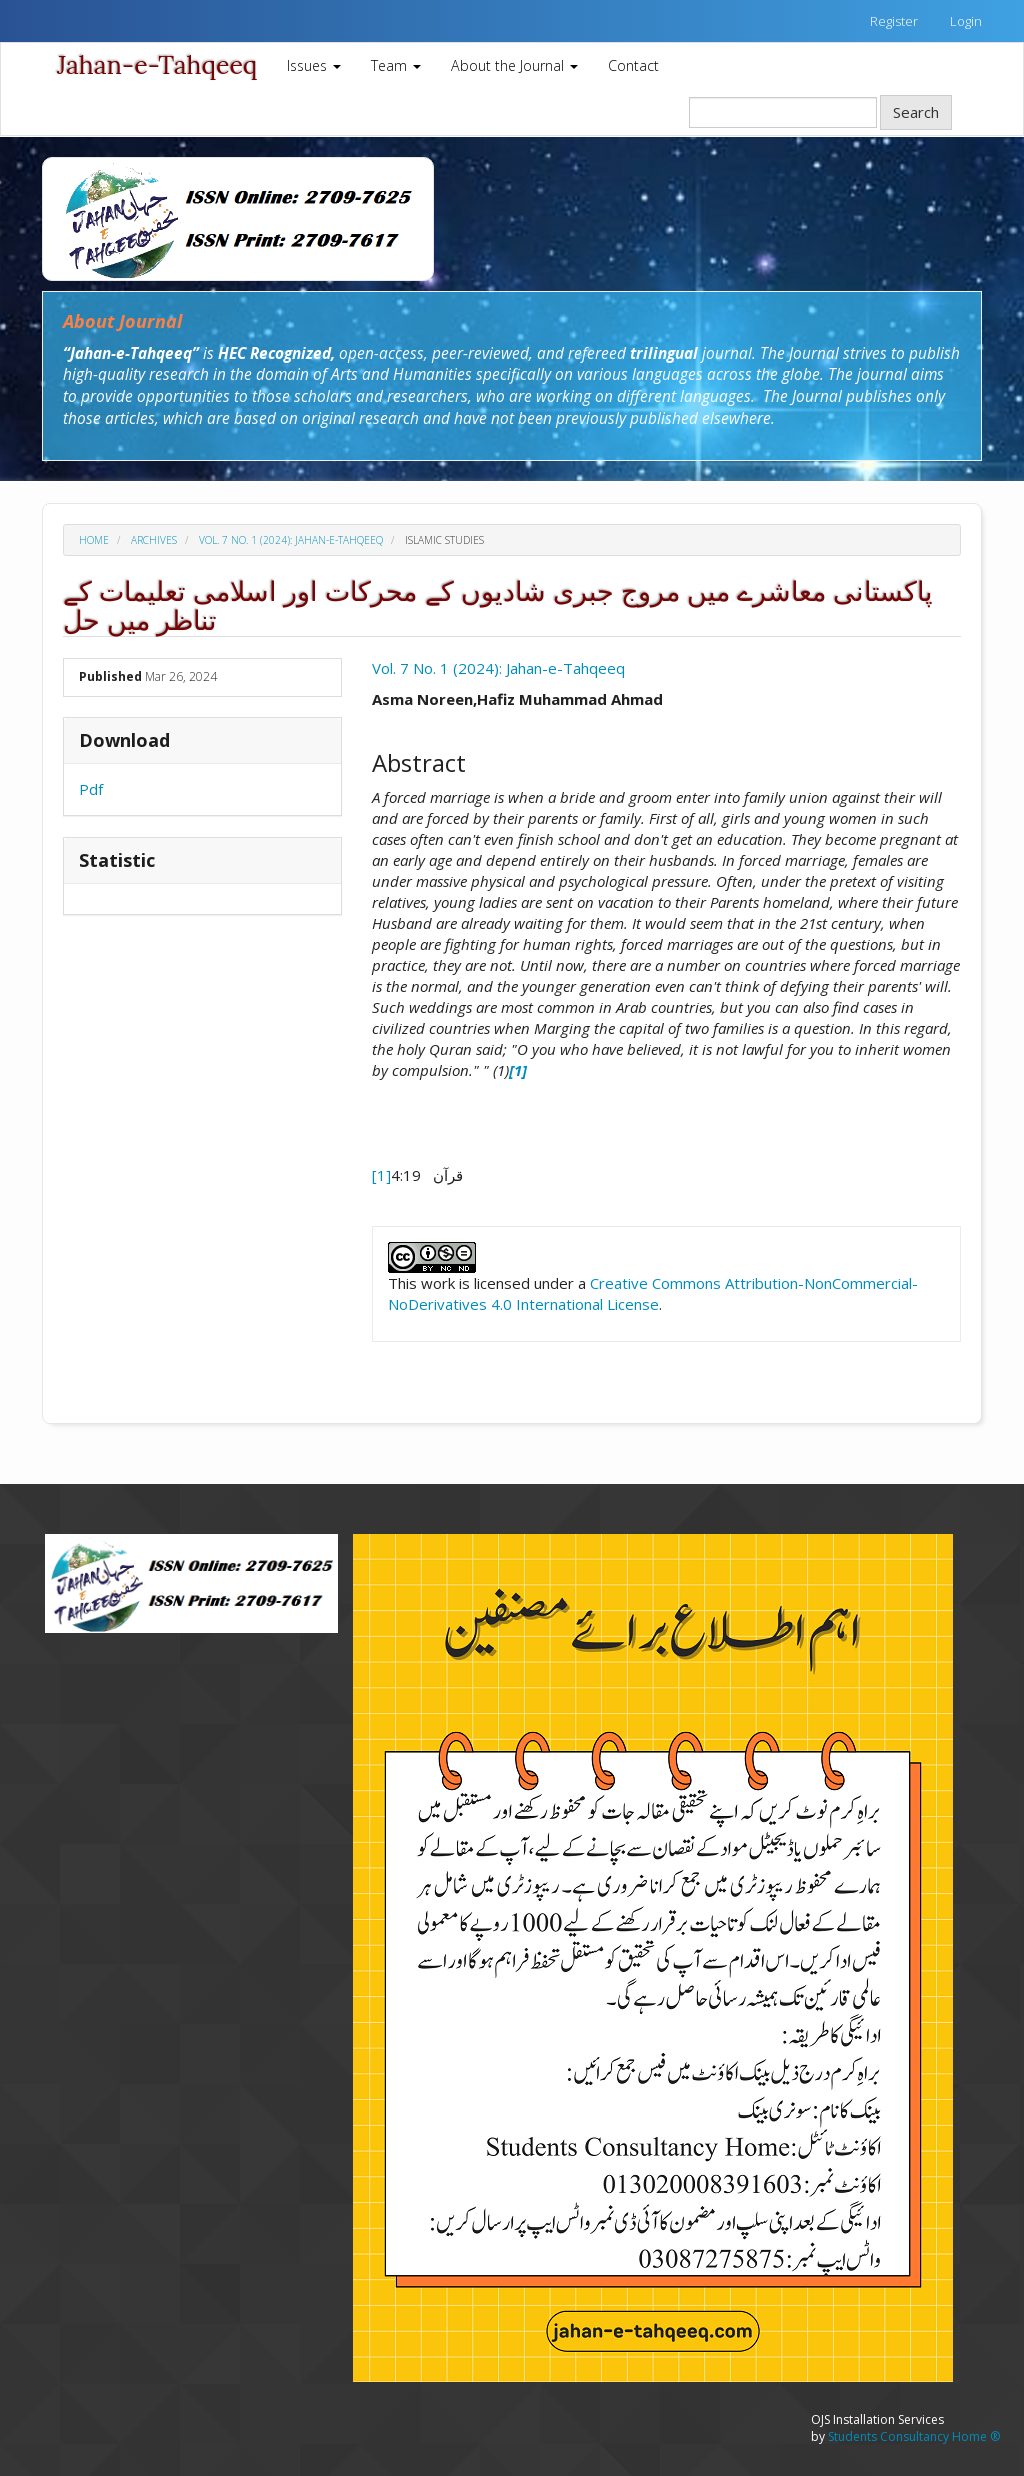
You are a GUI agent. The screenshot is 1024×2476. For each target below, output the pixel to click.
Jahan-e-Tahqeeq (157, 65)
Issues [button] (314, 65)
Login (966, 21)
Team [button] (396, 65)
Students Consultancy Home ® (914, 2436)
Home (94, 540)
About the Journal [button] (514, 65)
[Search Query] (783, 112)
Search (916, 112)
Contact (633, 65)
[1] (381, 1175)
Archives (154, 540)
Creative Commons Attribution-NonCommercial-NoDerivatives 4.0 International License (653, 1293)
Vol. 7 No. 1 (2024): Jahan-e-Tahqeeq (291, 540)
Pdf (91, 789)
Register (894, 21)
